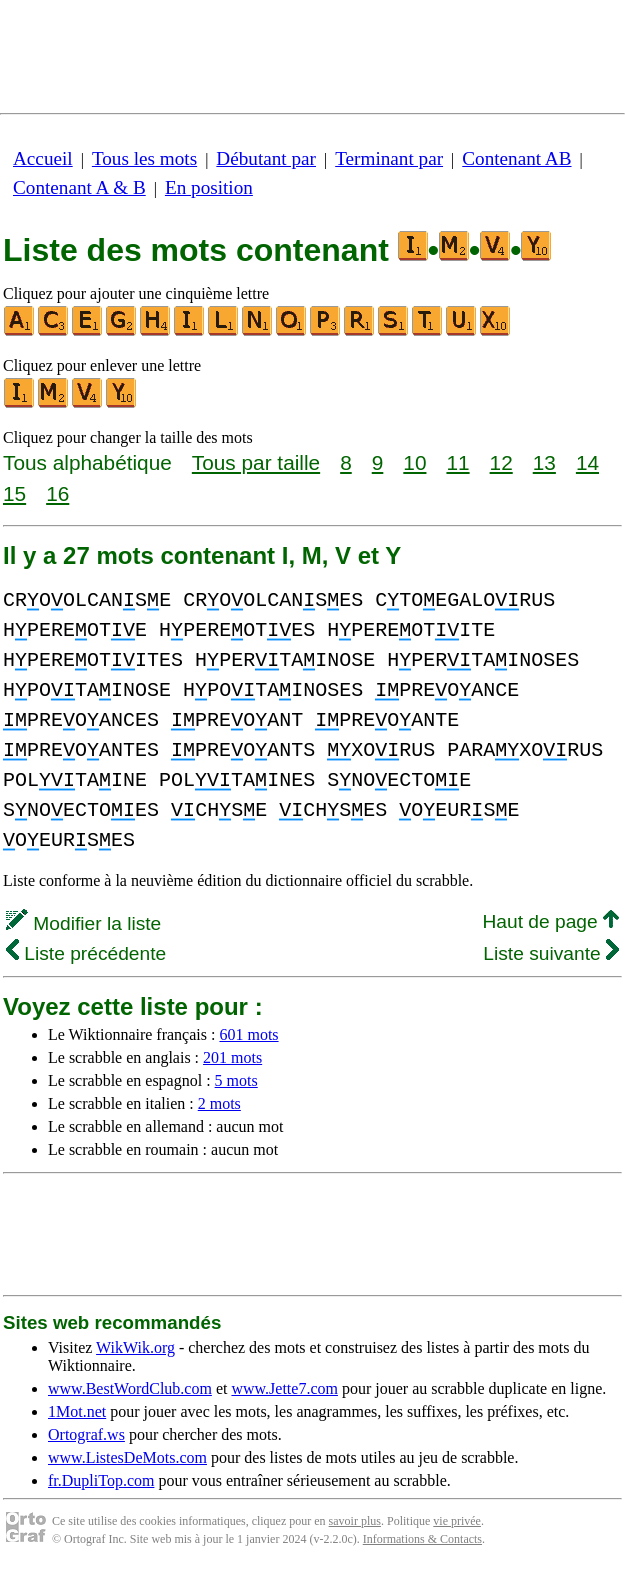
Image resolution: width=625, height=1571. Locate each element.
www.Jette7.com (284, 1388)
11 (457, 462)
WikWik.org (135, 1347)
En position (209, 187)
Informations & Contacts (422, 1539)
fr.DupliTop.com (101, 1480)
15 (14, 493)
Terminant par (389, 158)
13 (544, 462)
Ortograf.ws (86, 1434)
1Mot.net (77, 1411)
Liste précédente (86, 953)
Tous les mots (144, 158)
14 (587, 462)
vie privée (457, 1521)
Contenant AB (516, 158)
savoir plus (355, 1521)
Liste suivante (551, 953)
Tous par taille (256, 462)
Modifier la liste (83, 923)
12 (501, 462)
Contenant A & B (79, 187)
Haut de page (550, 921)
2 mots (219, 1103)
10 (414, 462)
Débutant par (266, 158)
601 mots (248, 1034)
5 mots (236, 1080)
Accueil (43, 158)
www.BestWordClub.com (130, 1388)
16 (57, 493)
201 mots (232, 1057)
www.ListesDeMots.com (127, 1457)
